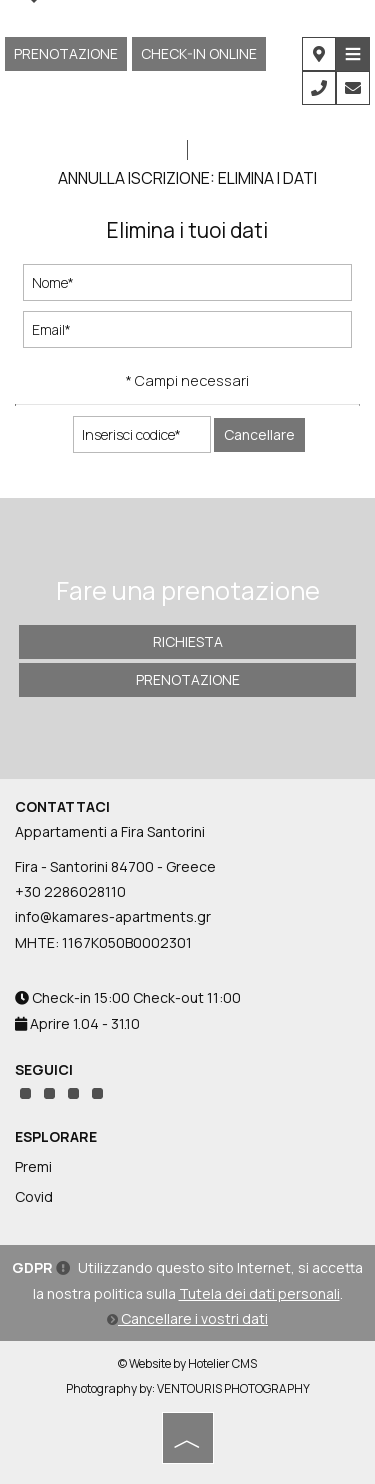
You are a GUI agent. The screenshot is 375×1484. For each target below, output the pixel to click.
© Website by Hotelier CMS (187, 1363)
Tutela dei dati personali (259, 1293)
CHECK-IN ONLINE (199, 53)
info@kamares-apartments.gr (113, 916)
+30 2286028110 (70, 891)
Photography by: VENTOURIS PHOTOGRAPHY (188, 1388)
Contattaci (62, 806)
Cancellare (259, 434)
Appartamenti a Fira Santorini (110, 831)
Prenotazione (66, 53)
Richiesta (188, 641)
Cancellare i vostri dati (187, 1318)
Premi (33, 1166)
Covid (34, 1196)
